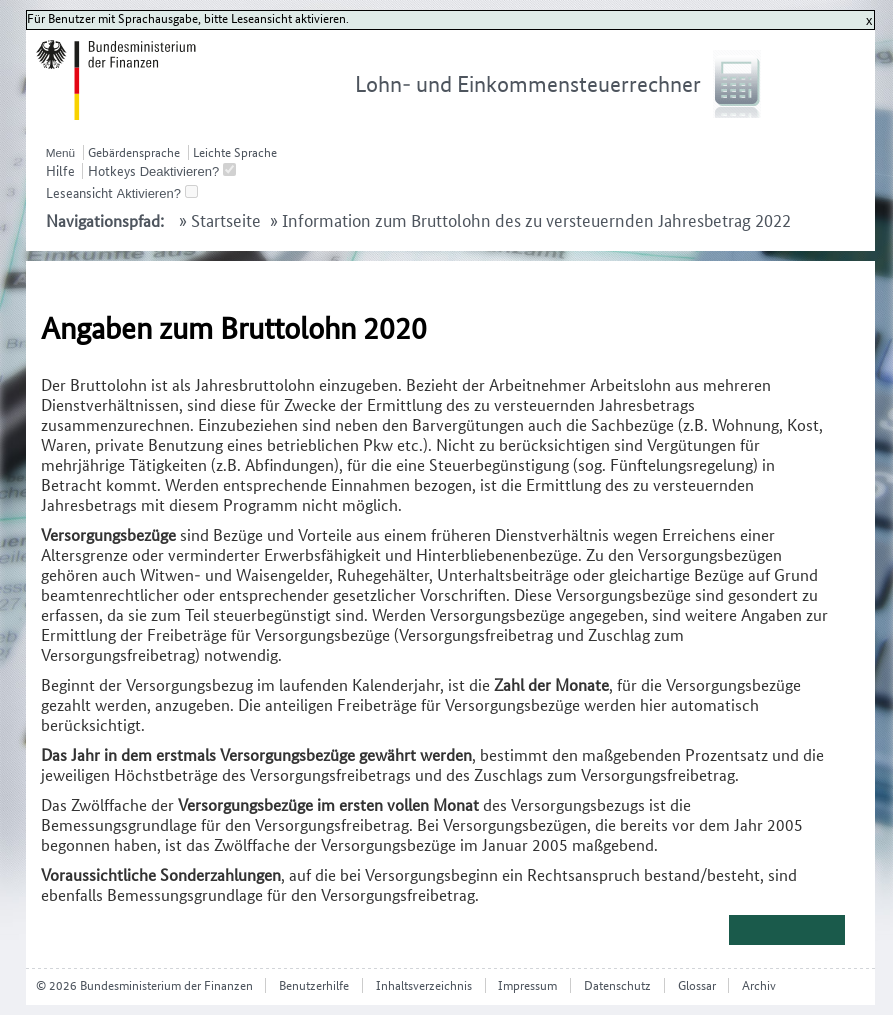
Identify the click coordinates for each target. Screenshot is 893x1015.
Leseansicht (79, 193)
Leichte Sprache (235, 152)
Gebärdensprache (134, 152)
